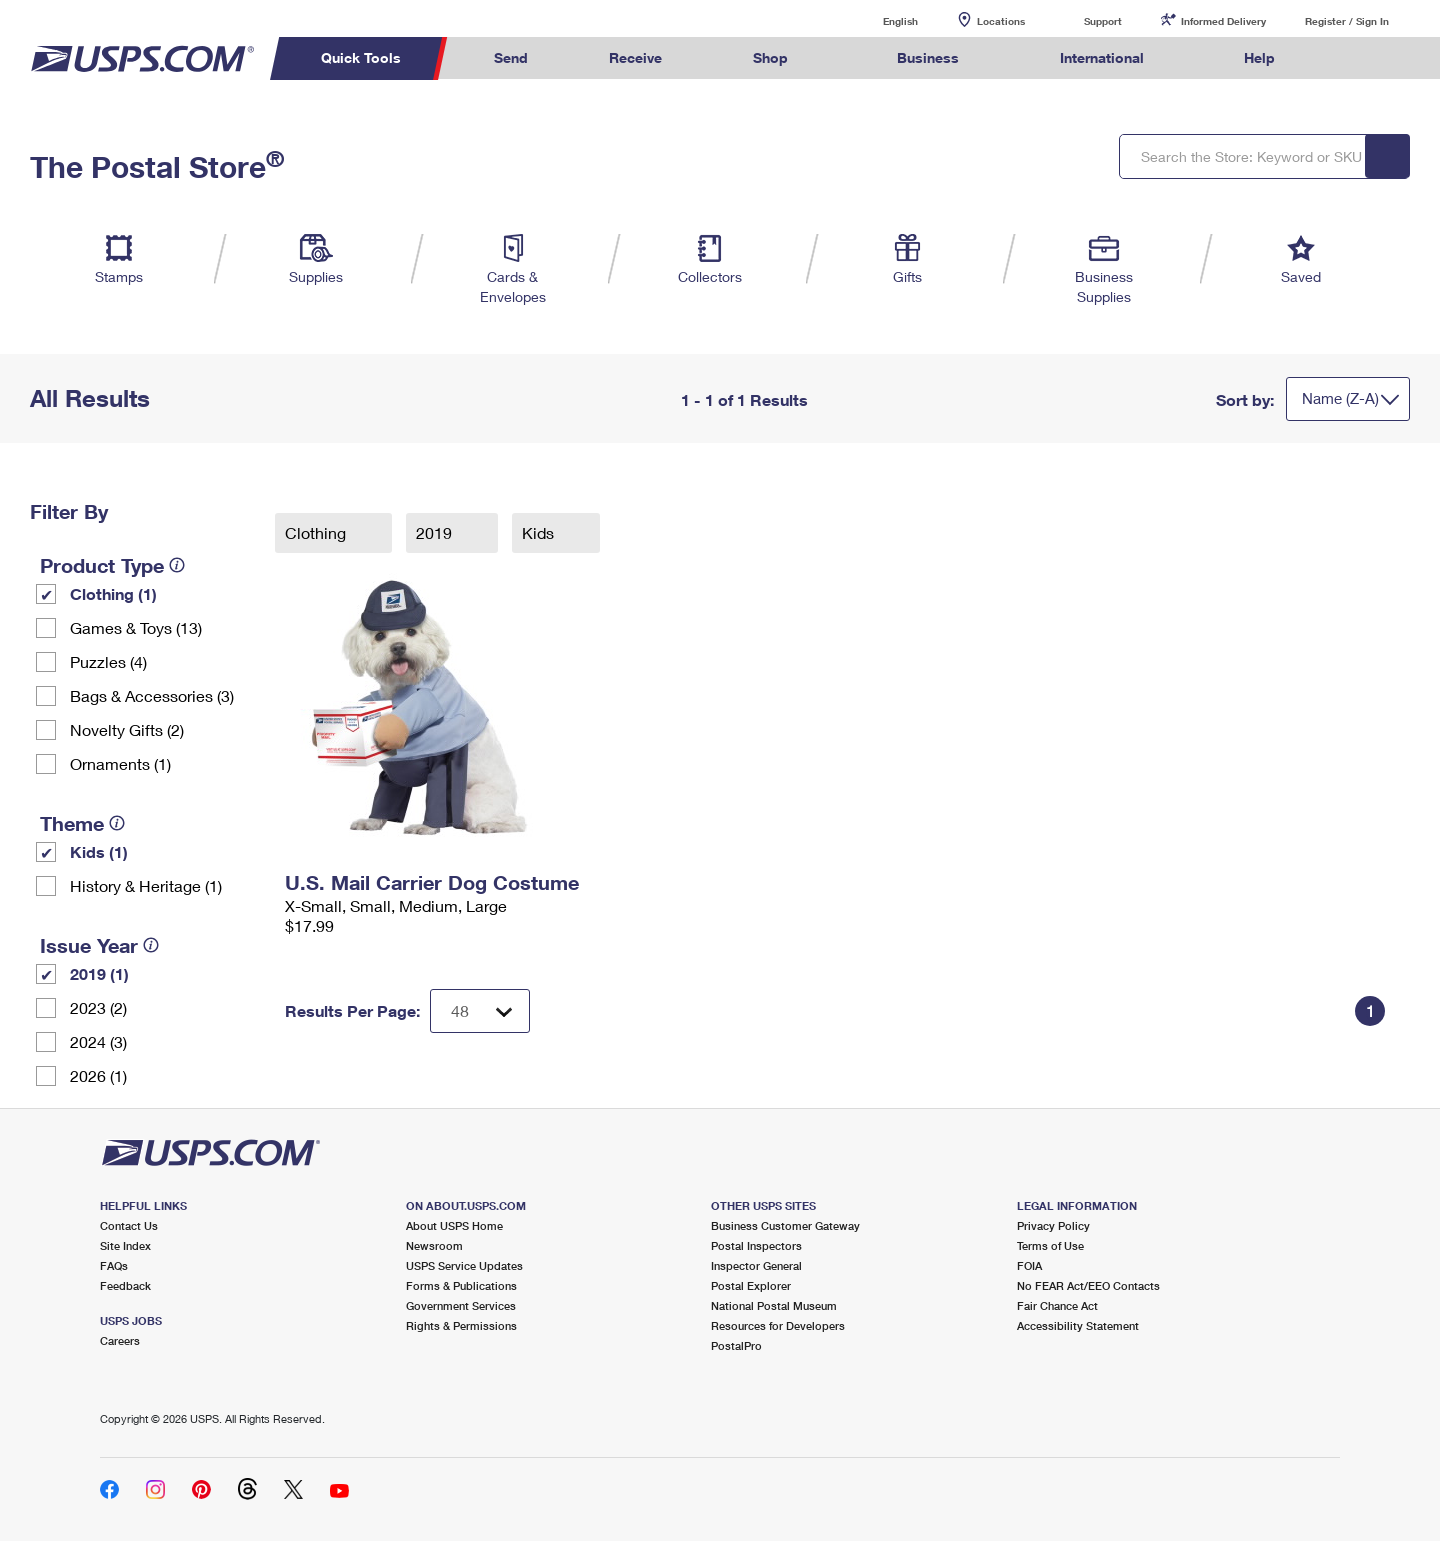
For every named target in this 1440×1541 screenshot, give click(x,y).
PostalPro (736, 1345)
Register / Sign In (1347, 21)
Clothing (317, 532)
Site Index (125, 1245)
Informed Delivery (1223, 21)
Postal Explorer (751, 1285)
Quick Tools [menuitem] (361, 57)
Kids (540, 532)
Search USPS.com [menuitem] (1354, 58)
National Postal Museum (774, 1305)
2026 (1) (98, 1075)
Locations (1001, 21)
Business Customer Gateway (785, 1225)
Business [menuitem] (928, 57)
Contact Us (129, 1225)
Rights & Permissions (461, 1325)
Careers (120, 1340)
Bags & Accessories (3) (152, 695)
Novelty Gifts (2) (127, 729)
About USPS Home (454, 1225)
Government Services (461, 1305)
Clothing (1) (113, 593)
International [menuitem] (1102, 57)
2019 (436, 532)
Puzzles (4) (108, 661)
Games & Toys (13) (136, 627)
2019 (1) (99, 973)
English (880, 20)
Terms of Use (1050, 1245)
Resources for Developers (778, 1325)
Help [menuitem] (1259, 57)
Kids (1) (99, 851)
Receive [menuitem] (635, 57)
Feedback (125, 1285)
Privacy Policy (1053, 1225)
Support (1103, 21)
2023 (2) (98, 1007)
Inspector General (756, 1265)
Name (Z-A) (1340, 398)
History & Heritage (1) (146, 885)
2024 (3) (98, 1041)
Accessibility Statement (1078, 1325)
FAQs (114, 1265)
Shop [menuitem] (770, 57)
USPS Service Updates (464, 1265)
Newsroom (434, 1245)
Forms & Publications (461, 1285)
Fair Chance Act (1057, 1305)
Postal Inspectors (756, 1245)
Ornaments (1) (120, 763)
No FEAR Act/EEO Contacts (1088, 1285)
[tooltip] (177, 565)
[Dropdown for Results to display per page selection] (480, 1011)
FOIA (1029, 1265)
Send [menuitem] (511, 57)
